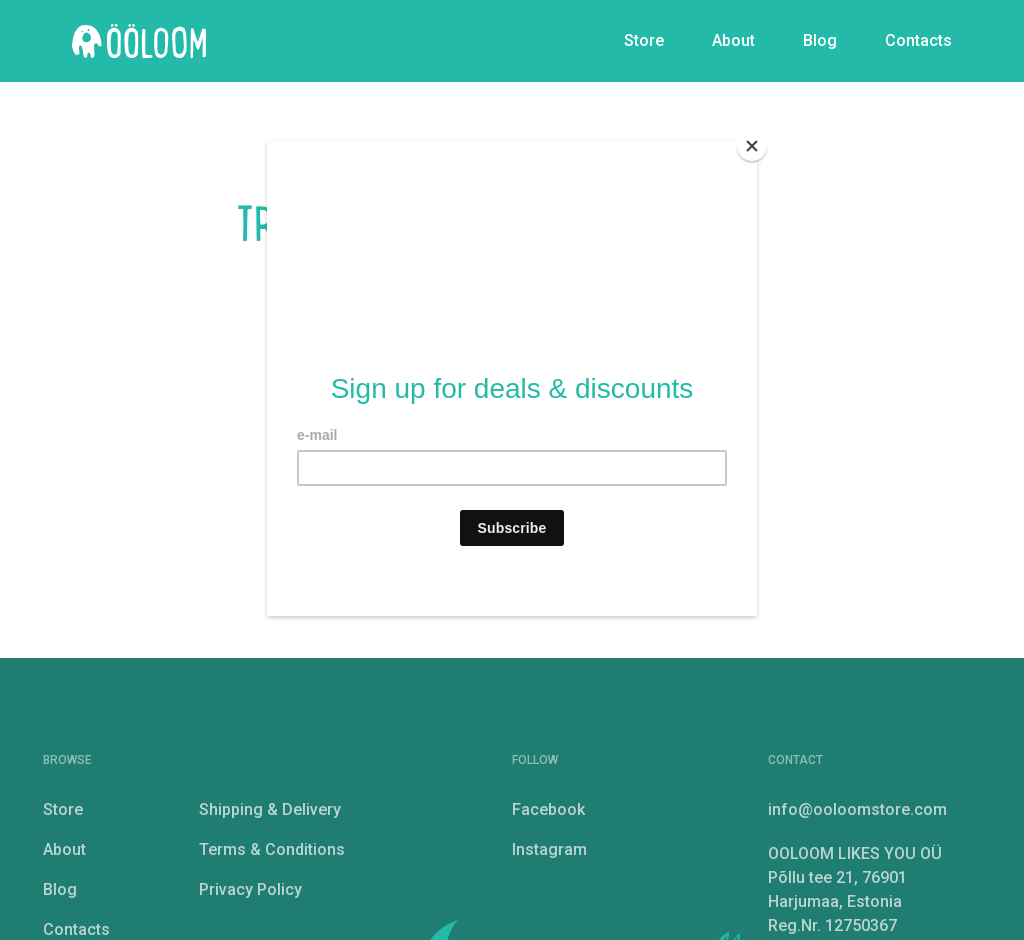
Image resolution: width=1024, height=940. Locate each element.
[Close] (752, 146)
